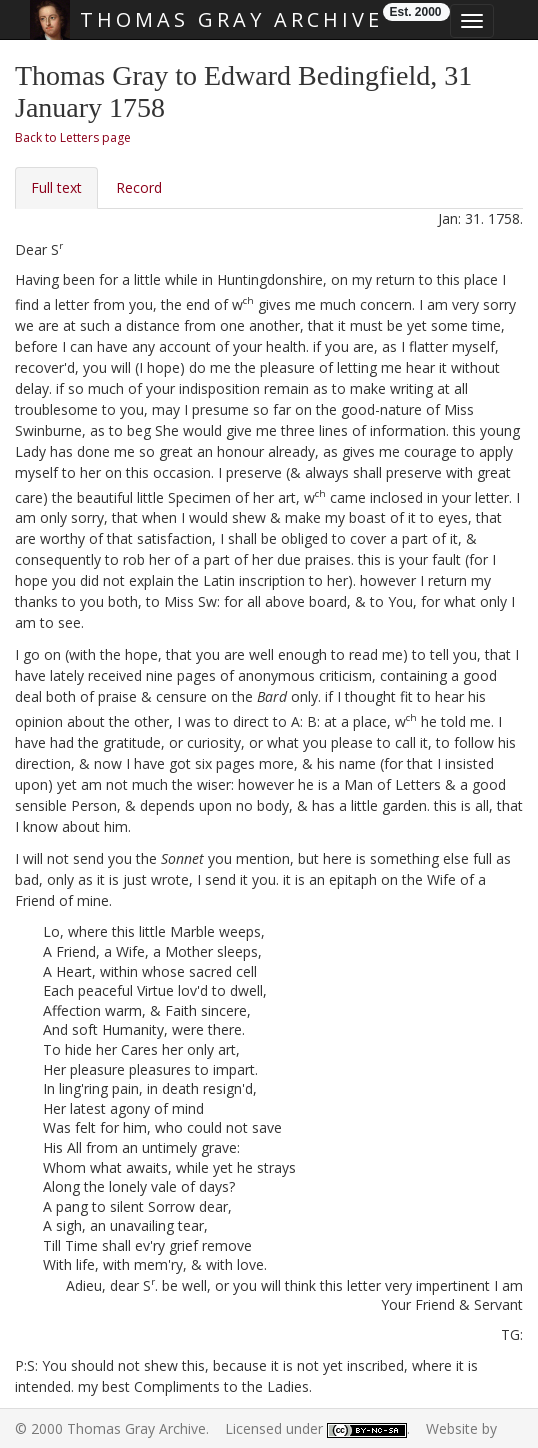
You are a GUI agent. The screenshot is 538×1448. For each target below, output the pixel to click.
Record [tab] (139, 187)
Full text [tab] (56, 187)
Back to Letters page (73, 137)
